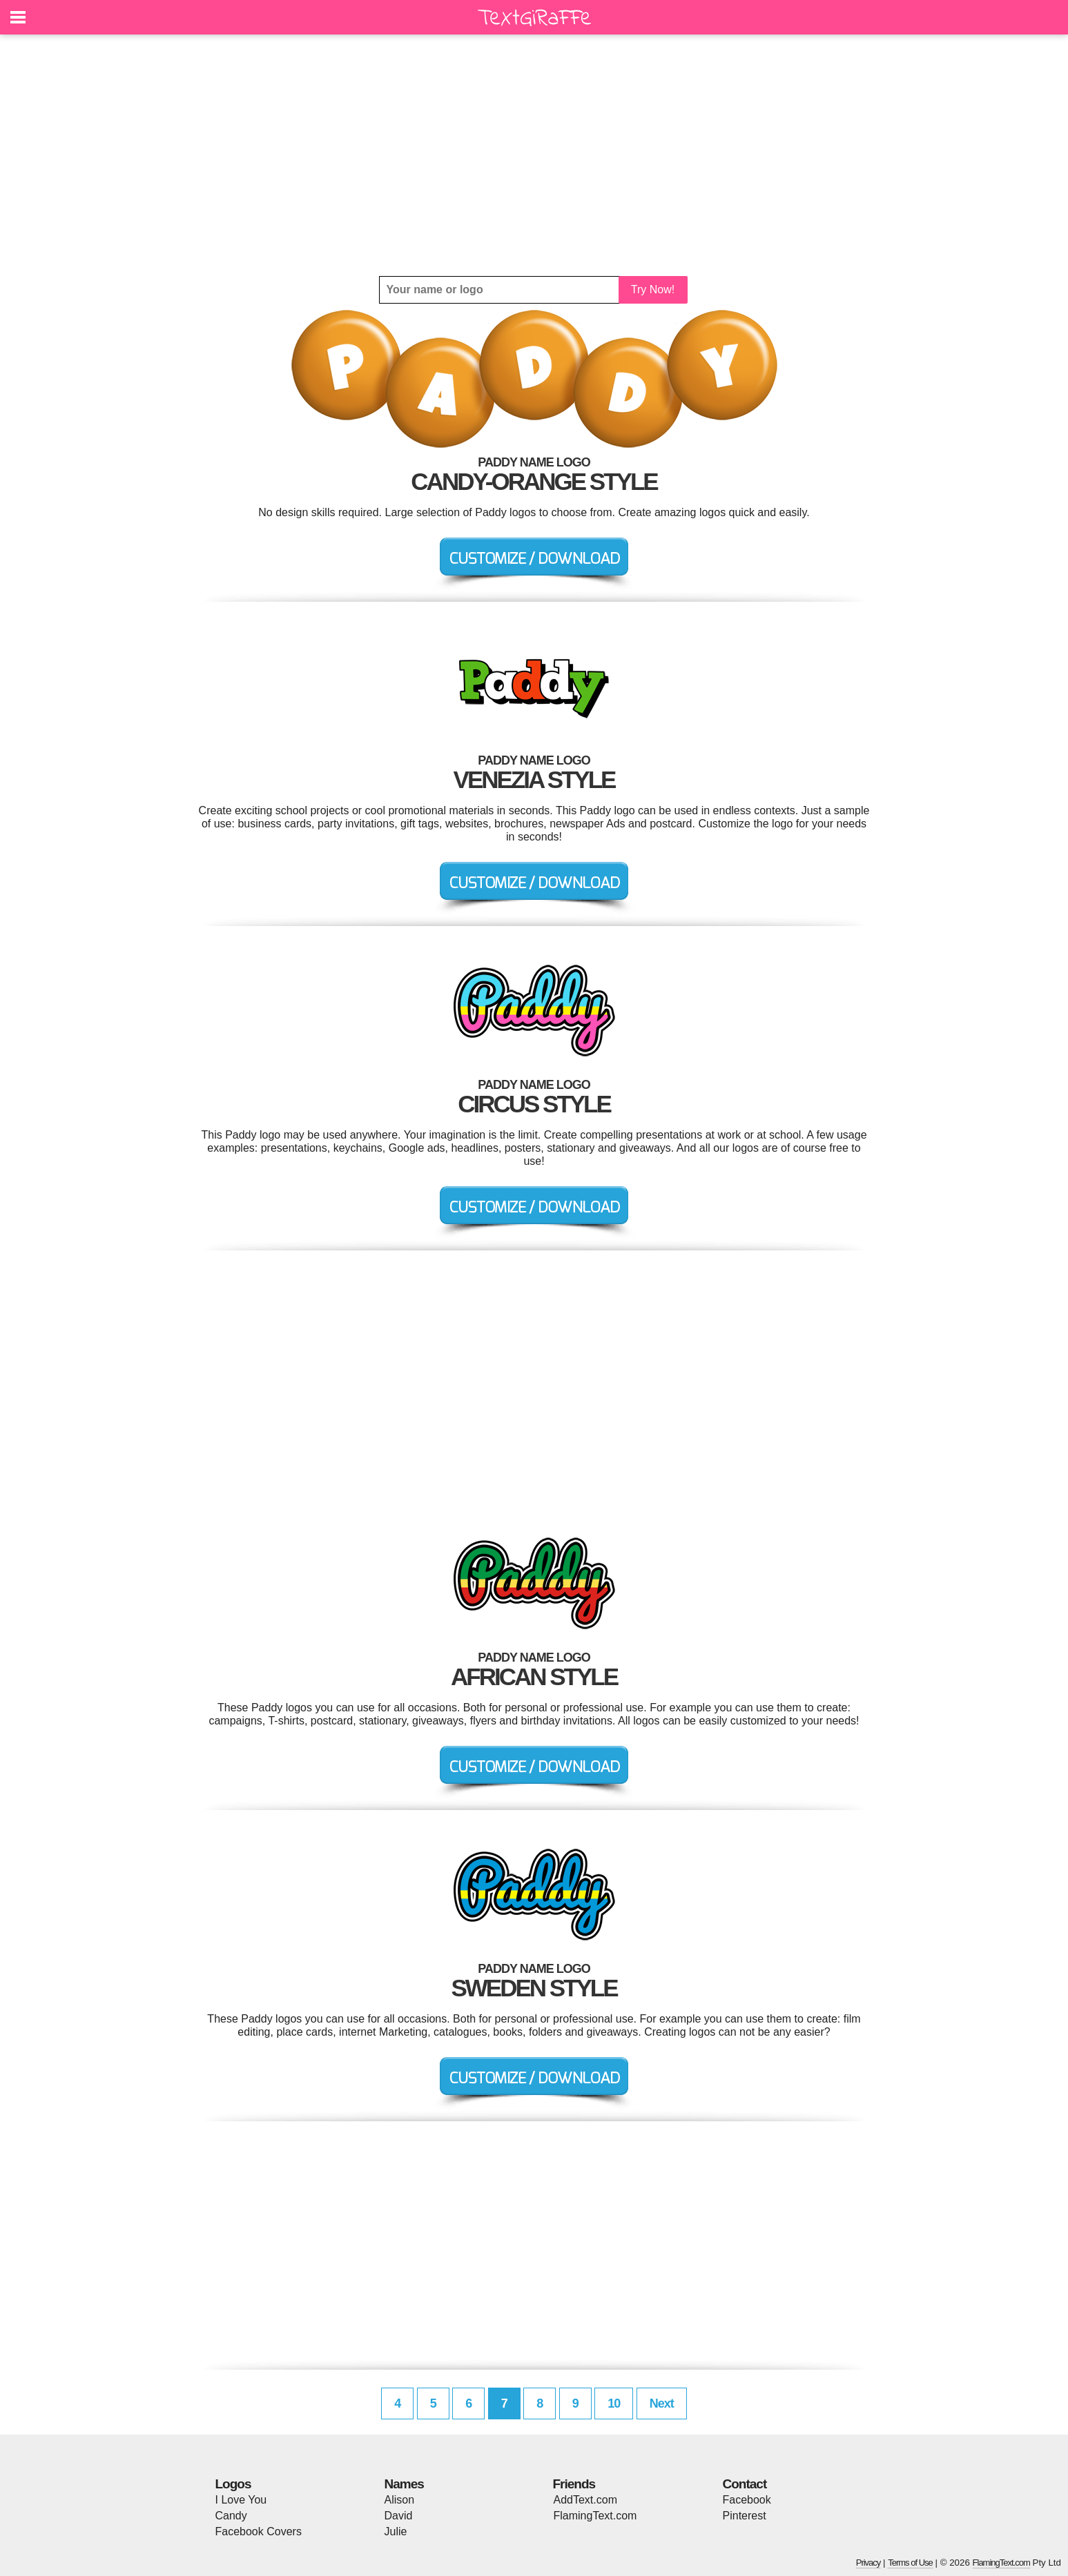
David (399, 2515)
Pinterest (744, 2515)
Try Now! (652, 289)
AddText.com (585, 2500)
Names (404, 2484)
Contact (745, 2484)
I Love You (241, 2500)
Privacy (868, 2562)
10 (614, 2403)
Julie (396, 2531)
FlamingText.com (595, 2515)
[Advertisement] (534, 155)
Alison (400, 2500)
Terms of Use (910, 2562)
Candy (231, 2515)
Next (662, 2403)
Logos (233, 2484)
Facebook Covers (258, 2531)
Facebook (747, 2500)
